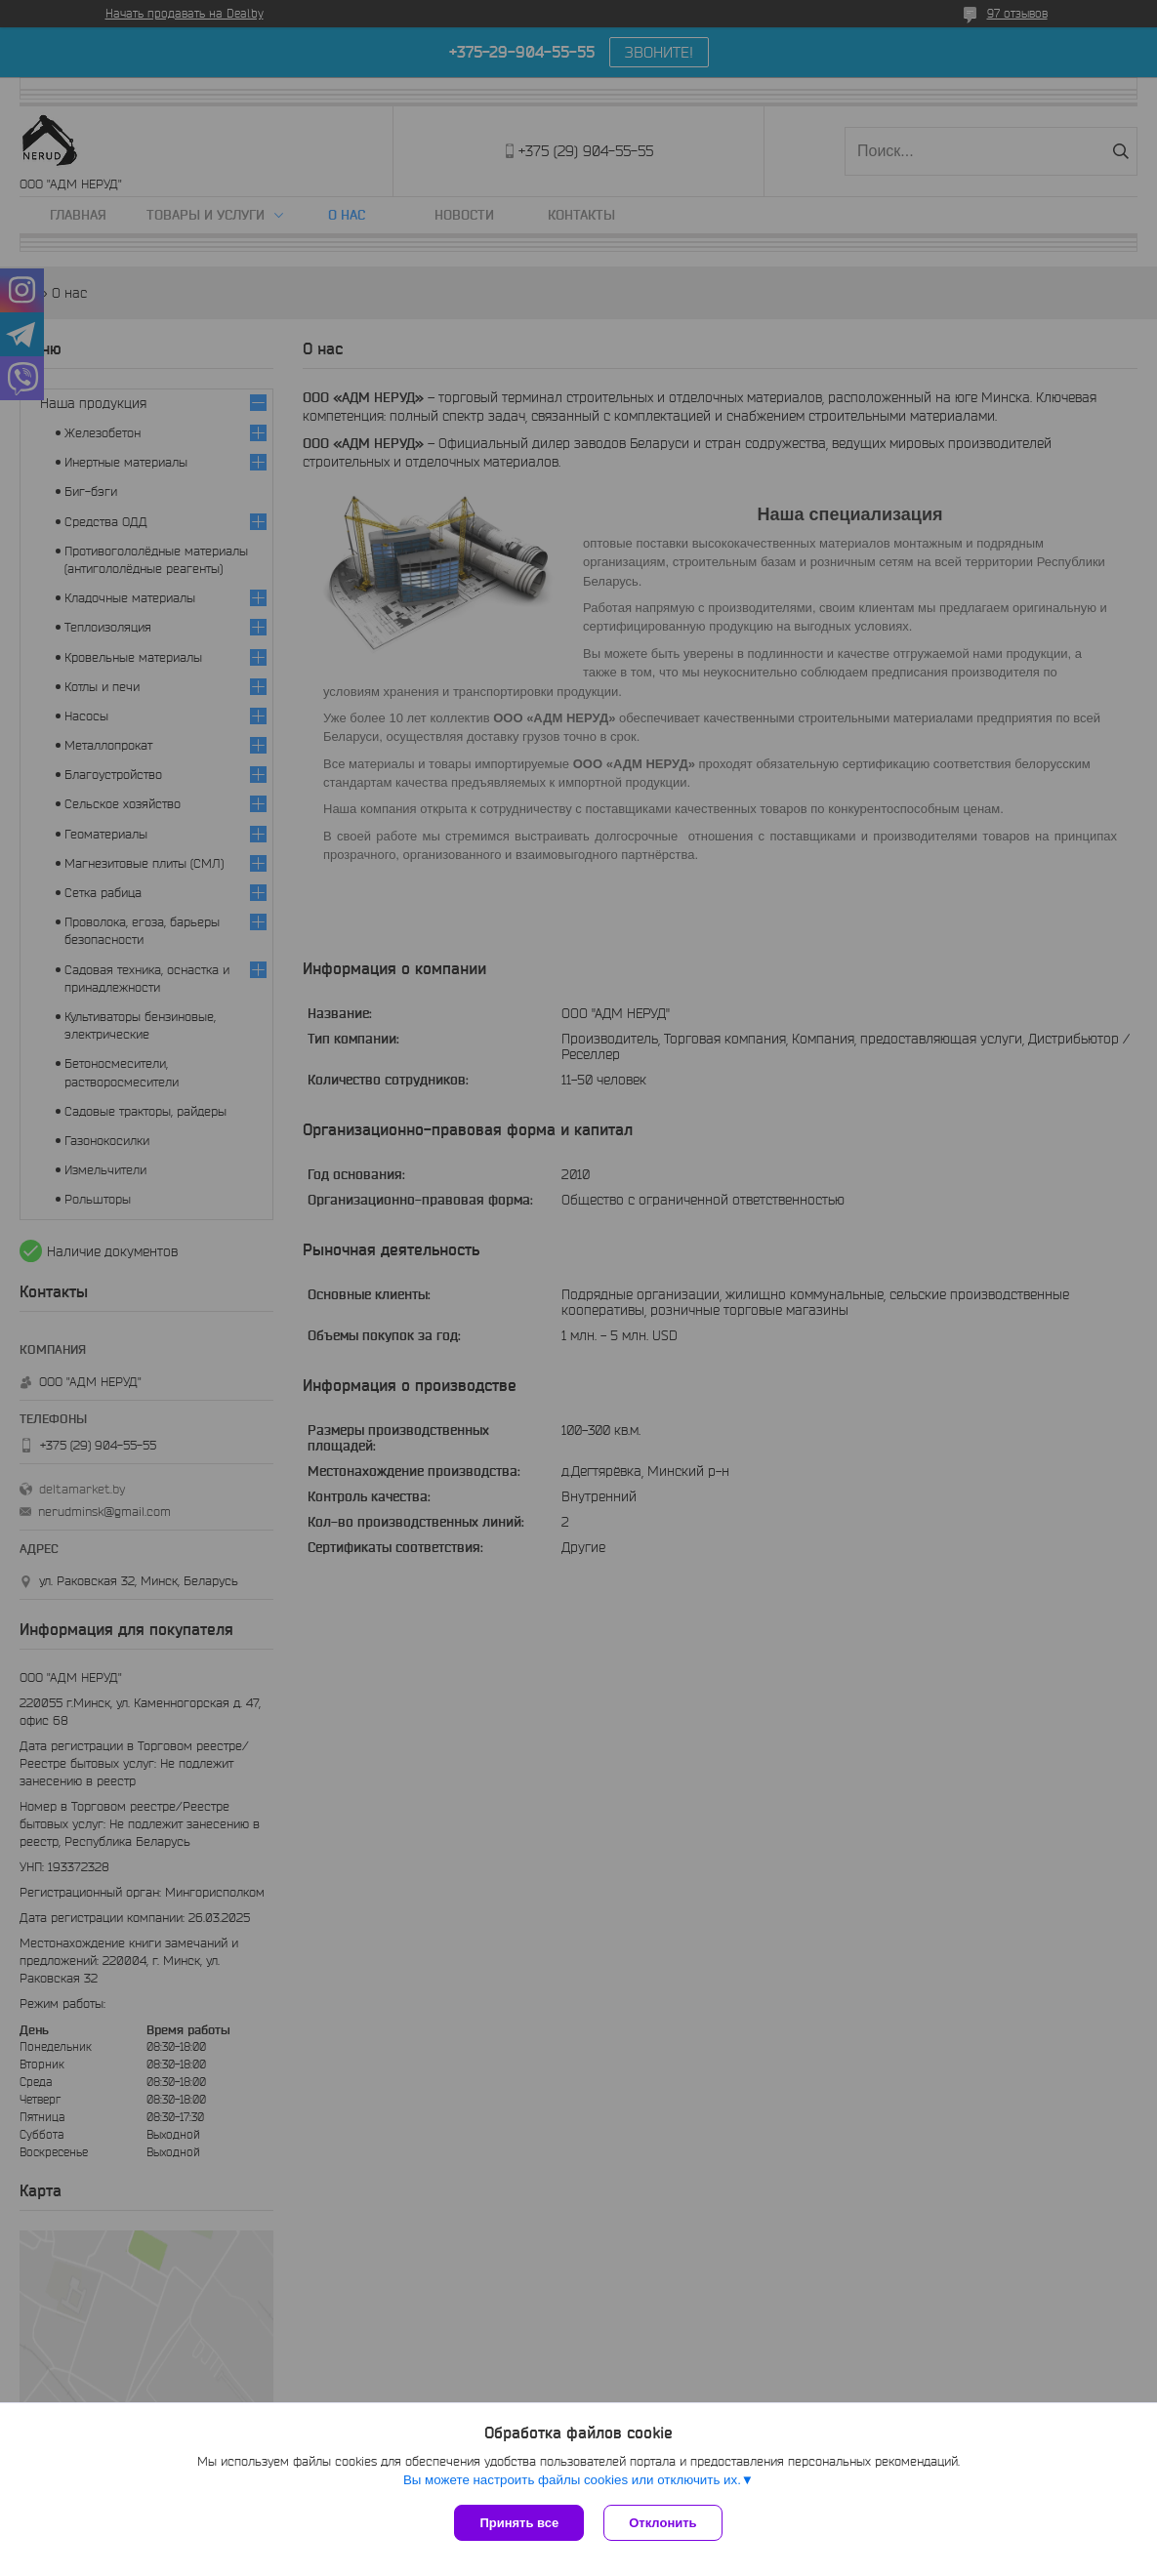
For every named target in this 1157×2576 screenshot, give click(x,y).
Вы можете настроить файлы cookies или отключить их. (572, 2480)
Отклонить (662, 2522)
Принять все (518, 2522)
